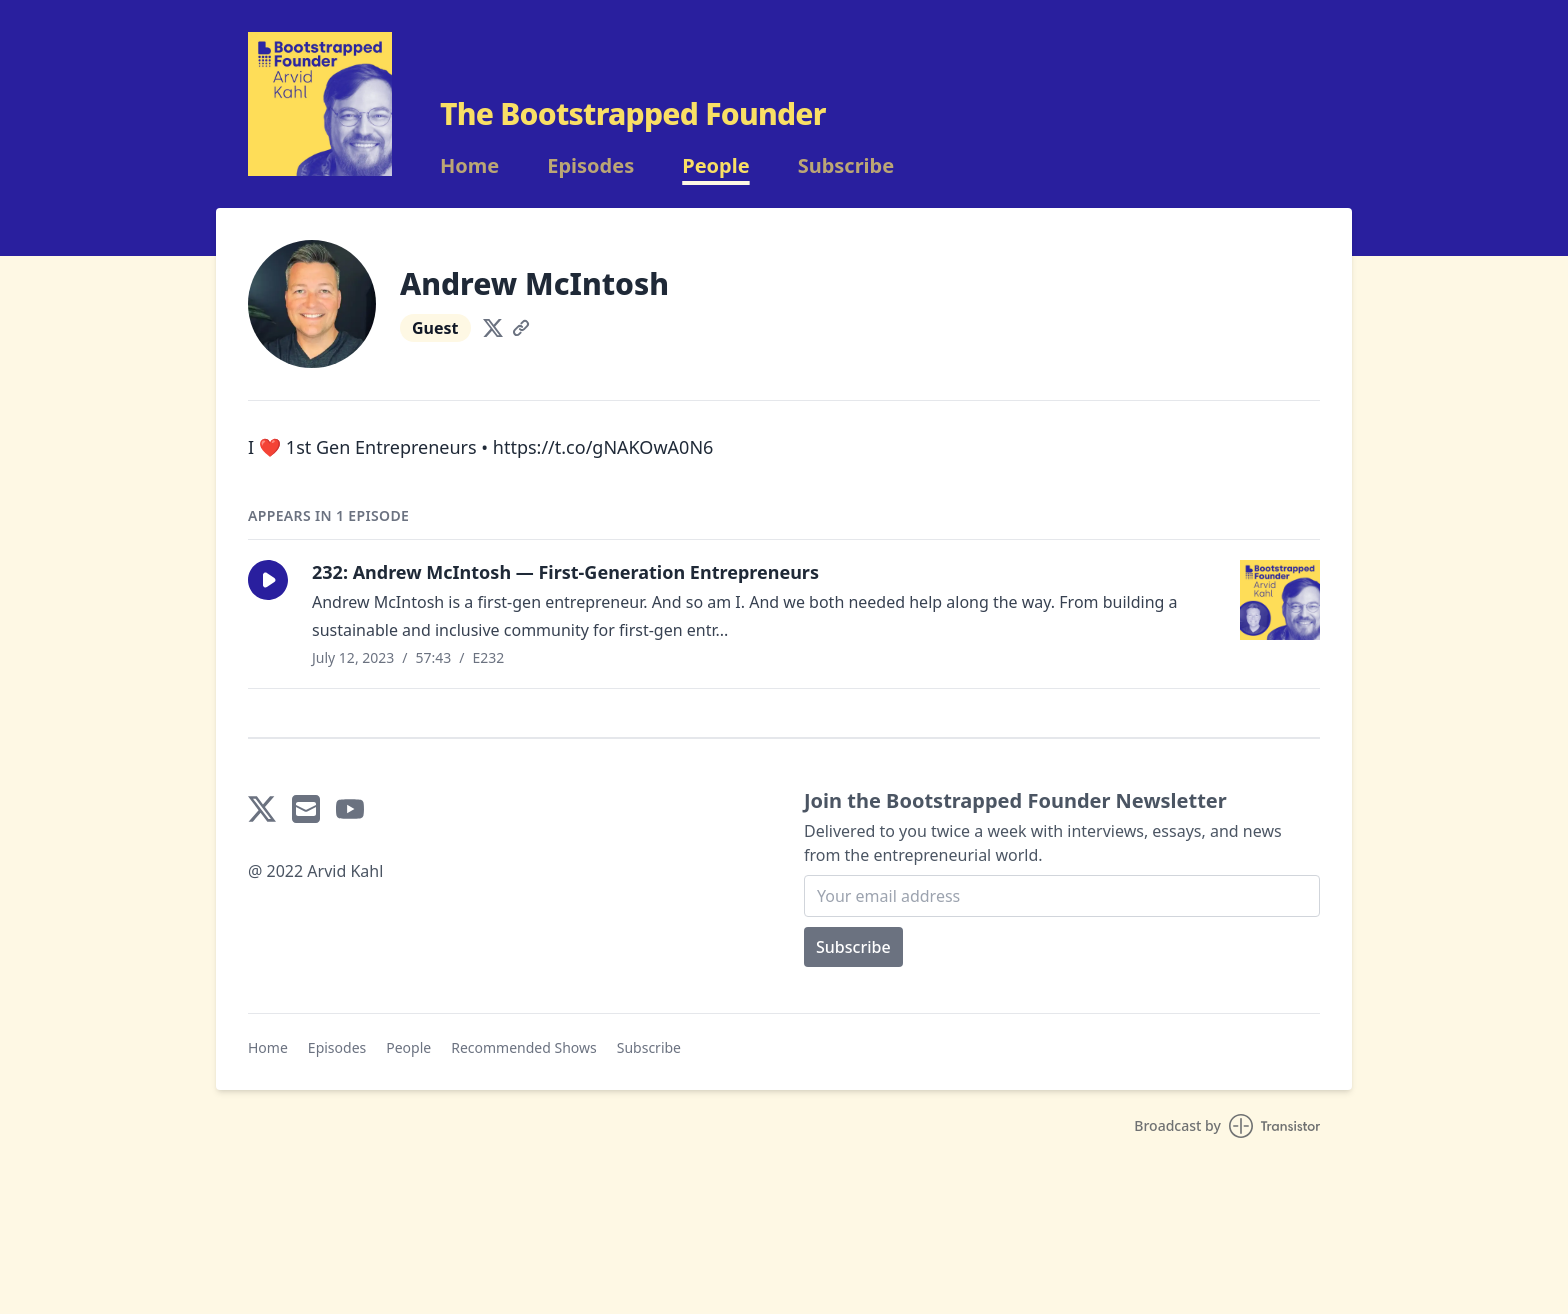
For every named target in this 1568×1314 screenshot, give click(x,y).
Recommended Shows (524, 1047)
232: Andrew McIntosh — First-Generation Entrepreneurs (565, 572)
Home (469, 166)
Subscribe (846, 166)
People (715, 166)
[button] (268, 580)
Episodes (590, 166)
